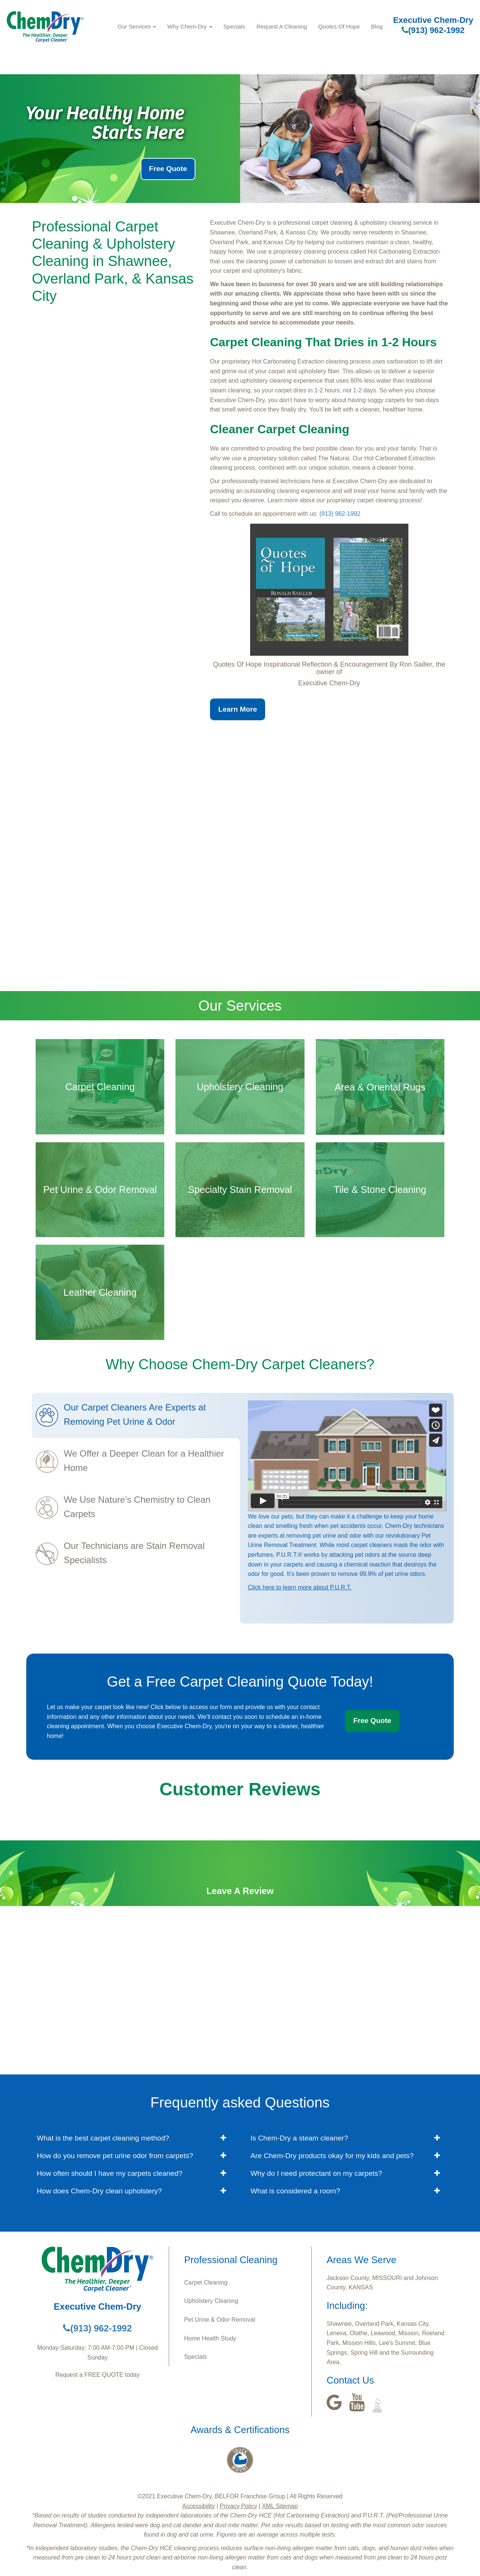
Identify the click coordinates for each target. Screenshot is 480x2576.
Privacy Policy (238, 2506)
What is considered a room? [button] (295, 2191)
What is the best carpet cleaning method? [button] (103, 2138)
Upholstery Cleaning (211, 2301)
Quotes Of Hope (339, 26)
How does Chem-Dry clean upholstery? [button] (99, 2191)
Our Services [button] (136, 26)
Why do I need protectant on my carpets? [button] (316, 2173)
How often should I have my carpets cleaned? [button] (109, 2173)
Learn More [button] (237, 709)
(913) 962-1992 (433, 30)
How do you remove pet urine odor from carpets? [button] (115, 2156)
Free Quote (168, 169)
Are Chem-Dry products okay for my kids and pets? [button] (332, 2156)
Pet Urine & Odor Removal (219, 2319)
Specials (234, 26)
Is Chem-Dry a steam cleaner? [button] (299, 2138)
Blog (377, 26)
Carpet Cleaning (206, 2282)
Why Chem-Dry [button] (189, 26)
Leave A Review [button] (240, 1891)
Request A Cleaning (281, 26)
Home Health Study (210, 2338)
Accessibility (198, 2506)
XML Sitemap (280, 2506)
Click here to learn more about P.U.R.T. (299, 1587)
